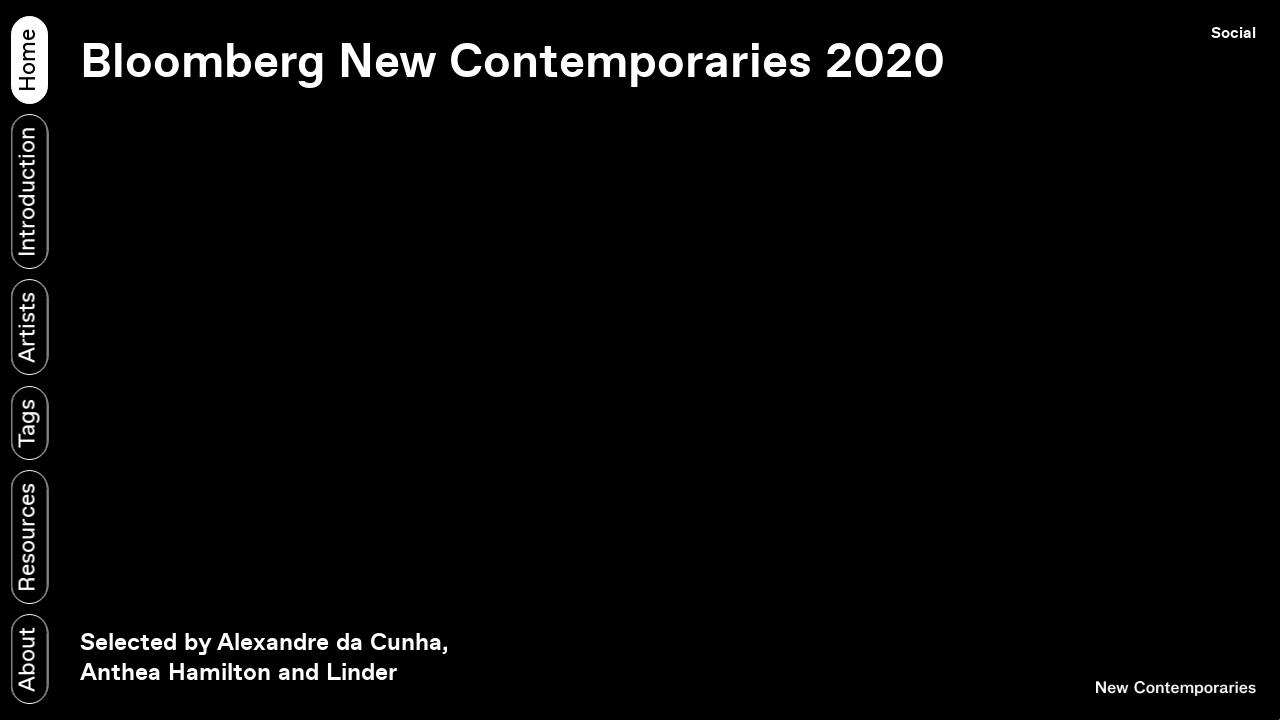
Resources (28, 537)
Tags (28, 422)
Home (28, 59)
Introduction (28, 191)
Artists (28, 327)
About (28, 659)
